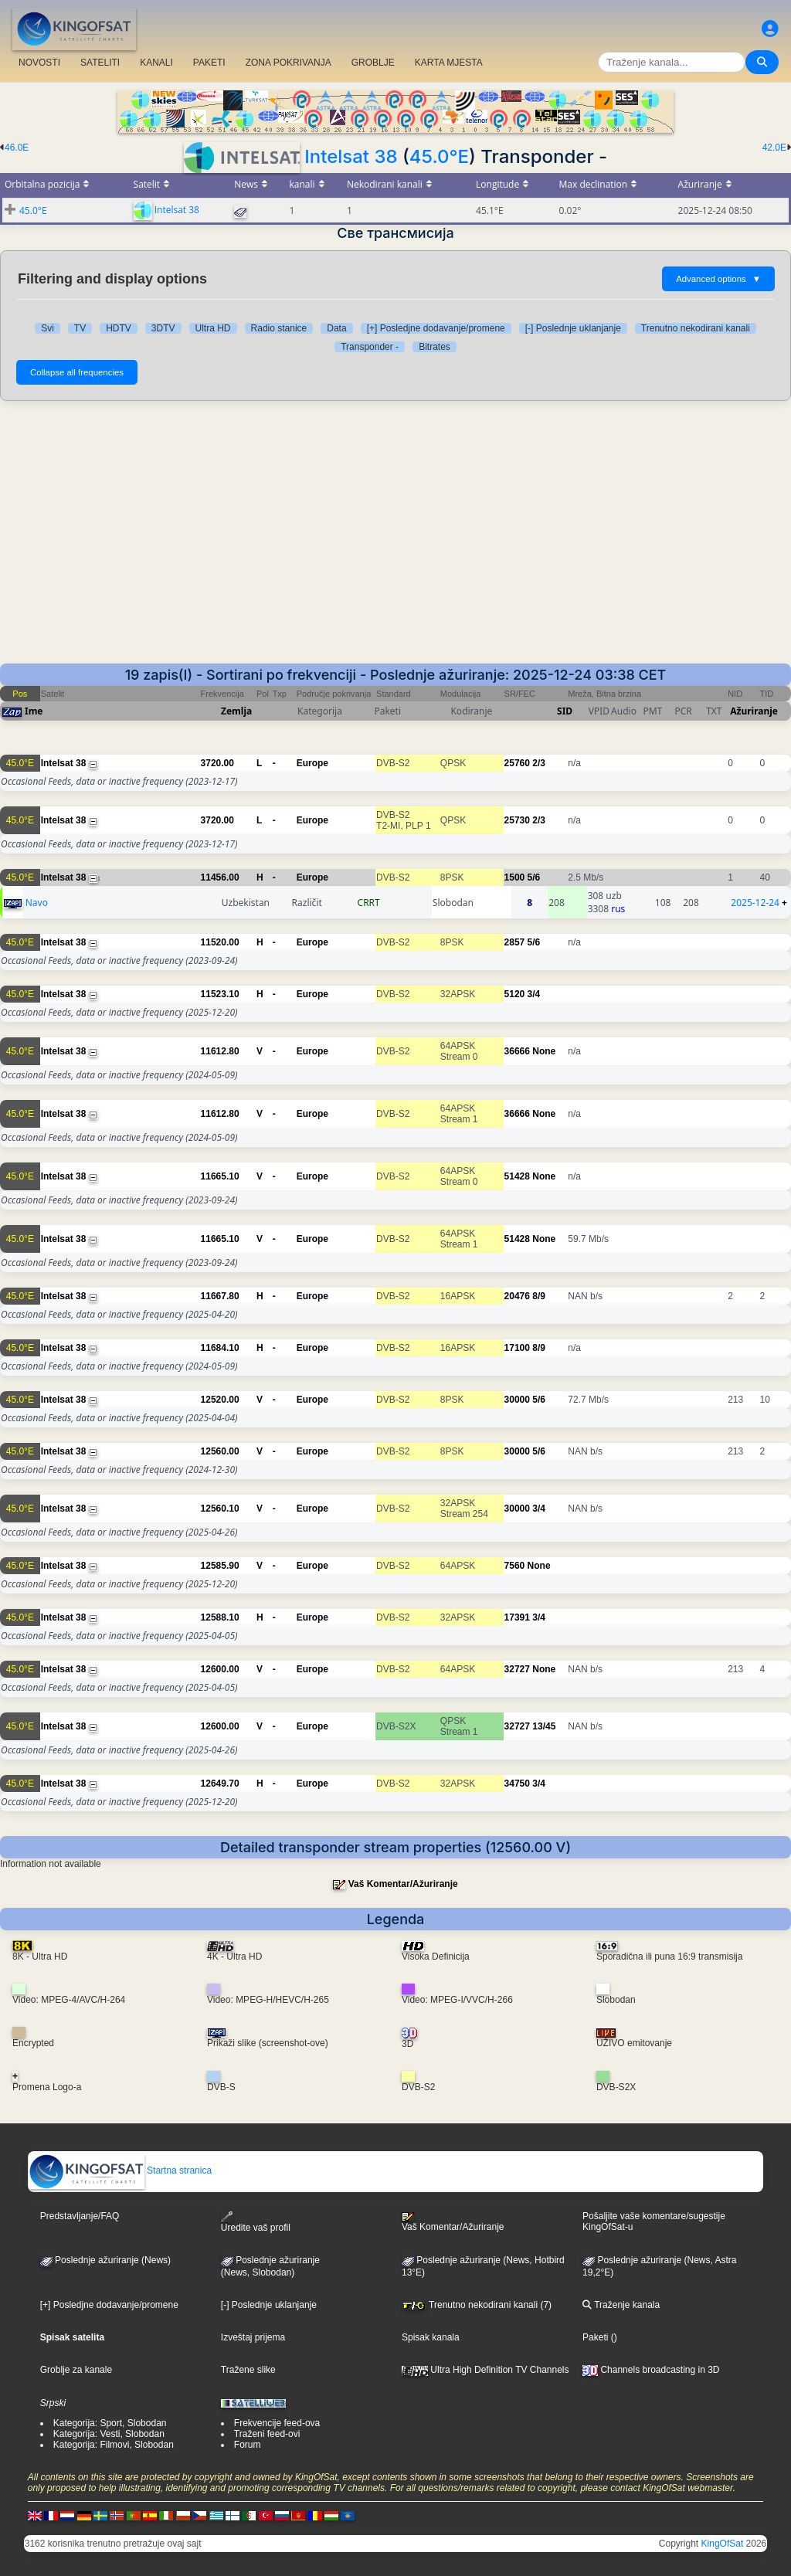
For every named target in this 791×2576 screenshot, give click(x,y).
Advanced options (718, 278)
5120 (514, 994)
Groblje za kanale (76, 2369)
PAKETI (209, 62)
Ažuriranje (754, 711)
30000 (517, 1399)
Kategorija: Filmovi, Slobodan (113, 2444)
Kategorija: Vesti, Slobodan (109, 2433)
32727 (517, 1669)
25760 (517, 763)
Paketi (595, 2337)
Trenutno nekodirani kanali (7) (477, 2304)
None (543, 1051)
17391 (517, 1617)
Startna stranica (120, 2170)
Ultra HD (213, 328)
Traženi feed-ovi (267, 2433)
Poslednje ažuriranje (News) (105, 2260)
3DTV (163, 328)
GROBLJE (373, 62)
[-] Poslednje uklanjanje (573, 328)
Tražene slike (248, 2369)
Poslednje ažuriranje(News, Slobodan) (270, 2266)
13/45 (543, 1726)
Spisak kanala (431, 2337)
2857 (514, 942)
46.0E (17, 147)
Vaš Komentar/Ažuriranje (403, 1884)
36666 (517, 1051)
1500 (514, 877)
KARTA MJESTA (449, 62)
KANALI (156, 62)
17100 (517, 1347)
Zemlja (236, 711)
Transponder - (370, 346)
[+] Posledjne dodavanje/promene (436, 328)
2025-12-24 (755, 902)
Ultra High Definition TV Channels (485, 2369)
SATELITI (100, 62)
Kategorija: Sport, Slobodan (110, 2423)
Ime (34, 711)
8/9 (538, 1296)
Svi (47, 328)
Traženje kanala (621, 2304)
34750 (517, 1783)
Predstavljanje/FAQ (80, 2216)
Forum (247, 2444)
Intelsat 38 (350, 156)
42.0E (774, 147)
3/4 (534, 994)
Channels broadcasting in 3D (650, 2369)
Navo (36, 902)
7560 (514, 1565)
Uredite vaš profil (255, 2222)
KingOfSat (722, 2543)
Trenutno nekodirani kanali (695, 328)
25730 (517, 820)
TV (80, 328)
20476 (517, 1296)
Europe (312, 763)
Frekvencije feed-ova (277, 2423)
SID (564, 711)
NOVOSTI (39, 62)
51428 (517, 1176)
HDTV (118, 328)
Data (336, 328)
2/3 (538, 763)
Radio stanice (279, 328)
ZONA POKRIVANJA (288, 62)
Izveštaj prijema (253, 2337)
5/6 (534, 877)
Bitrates (434, 346)
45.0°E (439, 156)
